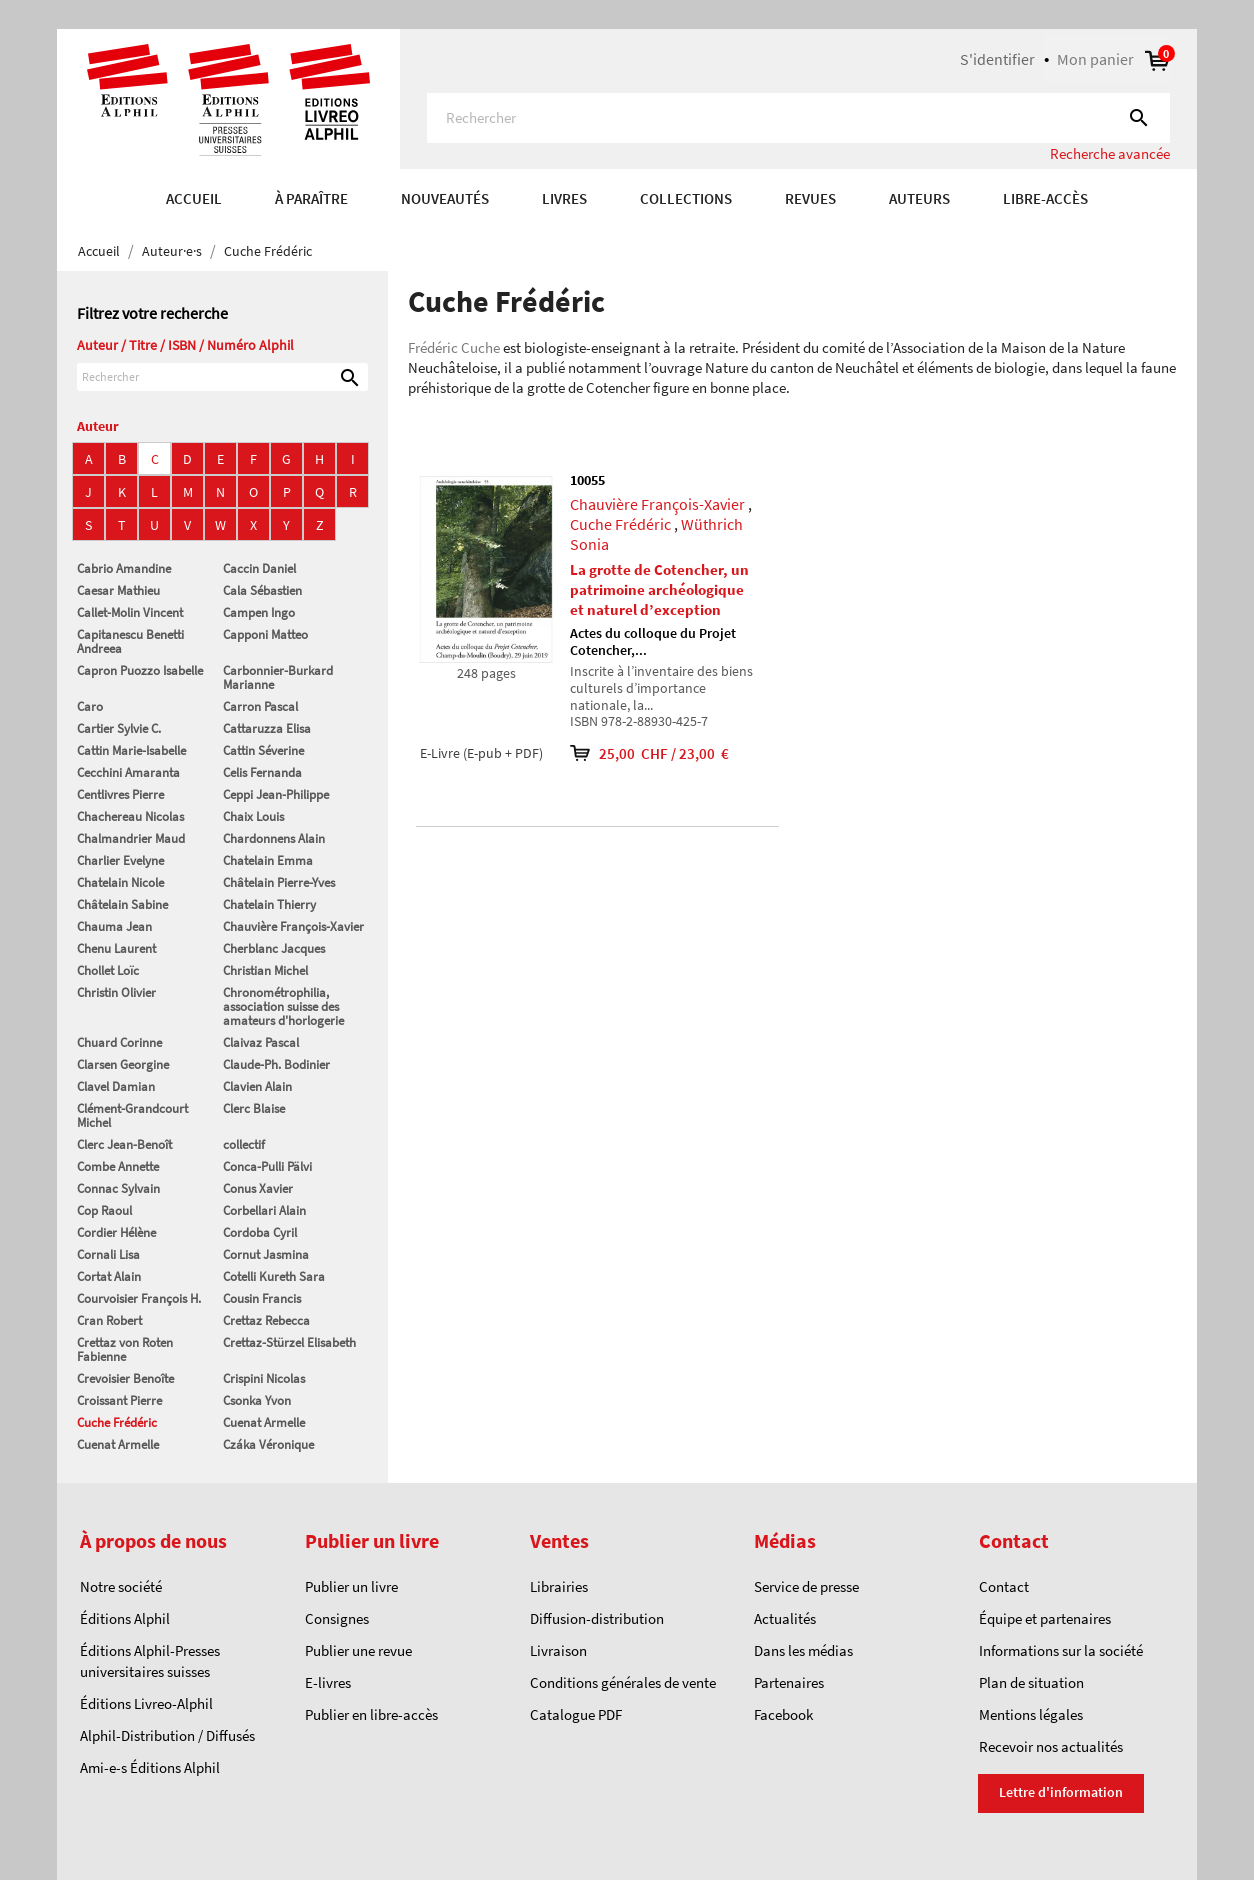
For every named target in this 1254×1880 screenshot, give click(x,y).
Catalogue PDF (576, 1714)
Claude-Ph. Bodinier (276, 1064)
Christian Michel (265, 970)
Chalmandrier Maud (131, 838)
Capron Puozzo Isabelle (140, 670)
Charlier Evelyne (120, 860)
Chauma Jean (114, 926)
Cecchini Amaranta (128, 772)
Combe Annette (118, 1166)
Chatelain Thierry (269, 904)
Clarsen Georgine (123, 1064)
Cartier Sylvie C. (119, 728)
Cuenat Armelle (264, 1422)
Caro (90, 706)
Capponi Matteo (265, 634)
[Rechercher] (798, 118)
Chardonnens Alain (274, 838)
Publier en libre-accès (371, 1714)
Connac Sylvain (118, 1188)
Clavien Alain (257, 1086)
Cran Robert (109, 1320)
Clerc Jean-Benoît (124, 1144)
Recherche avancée (1110, 153)
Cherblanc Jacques (274, 948)
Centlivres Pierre (120, 794)
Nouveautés (445, 198)
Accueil (194, 198)
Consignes (337, 1618)
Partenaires (789, 1682)
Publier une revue (358, 1650)
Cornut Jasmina (266, 1254)
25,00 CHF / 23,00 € (652, 753)
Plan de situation (1031, 1682)
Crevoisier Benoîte (125, 1378)
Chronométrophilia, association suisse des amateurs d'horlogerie (283, 1006)
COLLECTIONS (686, 198)
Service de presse (806, 1586)
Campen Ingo (259, 612)
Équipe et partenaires (1045, 1618)
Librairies (559, 1586)
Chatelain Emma (268, 860)
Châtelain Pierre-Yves (279, 882)
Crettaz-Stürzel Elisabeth (289, 1342)
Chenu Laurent (116, 948)
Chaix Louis (253, 816)
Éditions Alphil (125, 1618)
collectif (244, 1144)
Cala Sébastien (262, 590)
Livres (564, 198)
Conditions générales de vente (623, 1682)
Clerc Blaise (254, 1108)
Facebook (783, 1714)
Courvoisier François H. (139, 1298)
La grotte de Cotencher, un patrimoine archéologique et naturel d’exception (659, 589)
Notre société (121, 1586)
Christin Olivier (116, 992)
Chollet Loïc (108, 970)
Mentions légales (1031, 1714)
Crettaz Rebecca (266, 1320)
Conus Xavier (258, 1188)
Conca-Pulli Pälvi (267, 1166)
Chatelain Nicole (120, 882)
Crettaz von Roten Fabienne (125, 1349)
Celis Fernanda (262, 772)
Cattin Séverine (263, 750)
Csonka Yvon (257, 1400)
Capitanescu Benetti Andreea (130, 641)
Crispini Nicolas (264, 1378)
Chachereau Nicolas (130, 816)
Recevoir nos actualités (1051, 1746)
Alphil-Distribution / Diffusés (167, 1735)
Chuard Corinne (119, 1042)
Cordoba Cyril (260, 1232)
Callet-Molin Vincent (130, 612)
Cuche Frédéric (117, 1422)
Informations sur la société (1061, 1650)
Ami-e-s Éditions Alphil (150, 1767)
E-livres (328, 1682)
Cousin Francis (262, 1298)
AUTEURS (919, 198)
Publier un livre (351, 1586)
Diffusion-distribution (597, 1618)
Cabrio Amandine (124, 568)
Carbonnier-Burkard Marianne (278, 677)
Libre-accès (1045, 198)
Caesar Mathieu (118, 590)
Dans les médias (803, 1650)
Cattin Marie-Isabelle (131, 750)
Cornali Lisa (108, 1254)
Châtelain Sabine (122, 904)
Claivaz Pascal (261, 1042)
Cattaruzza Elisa (267, 728)
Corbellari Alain (264, 1210)
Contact (1004, 1586)
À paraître (311, 198)
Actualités (785, 1618)
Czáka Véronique (268, 1444)
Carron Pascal (260, 706)
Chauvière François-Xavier (293, 926)
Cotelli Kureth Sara (274, 1276)
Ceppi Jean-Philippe (276, 794)
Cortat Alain (109, 1276)
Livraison (558, 1650)
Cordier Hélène (116, 1232)
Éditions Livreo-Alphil (146, 1703)
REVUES (810, 198)
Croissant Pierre (119, 1400)
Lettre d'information (1061, 1792)
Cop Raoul (104, 1210)
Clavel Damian (116, 1086)
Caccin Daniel (259, 568)
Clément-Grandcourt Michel (132, 1115)
